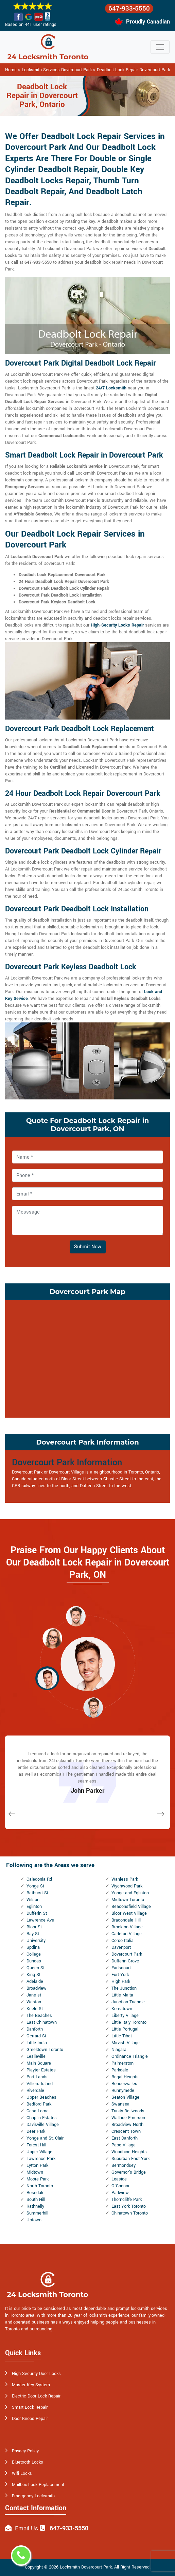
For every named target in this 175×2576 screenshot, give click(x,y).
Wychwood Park (126, 1886)
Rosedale (36, 2193)
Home (11, 70)
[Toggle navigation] (160, 47)
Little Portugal (124, 2029)
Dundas (34, 1961)
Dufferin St (37, 1913)
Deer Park (36, 2131)
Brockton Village (127, 1927)
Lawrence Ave (40, 1920)
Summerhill (37, 2213)
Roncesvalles (124, 2084)
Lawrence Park (41, 2159)
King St (33, 1975)
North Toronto (40, 2186)
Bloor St (34, 1927)
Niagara (118, 2050)
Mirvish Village (125, 2043)
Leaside (119, 2179)
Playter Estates (41, 2070)
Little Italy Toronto (128, 2022)
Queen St (36, 1968)
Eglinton (34, 1906)
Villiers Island (40, 2084)
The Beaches (39, 2015)
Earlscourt (121, 1968)
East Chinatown (42, 2022)
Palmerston (122, 2063)
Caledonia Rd (39, 1879)
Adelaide (35, 1981)
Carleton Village (126, 1934)
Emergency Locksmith (33, 2496)
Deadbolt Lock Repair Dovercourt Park (133, 70)
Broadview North (127, 2125)
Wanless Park (124, 1879)
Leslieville (36, 2056)
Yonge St (35, 1886)
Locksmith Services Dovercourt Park (57, 70)
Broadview (37, 1988)
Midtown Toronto (127, 1900)
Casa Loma (38, 2111)
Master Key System (31, 2385)
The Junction (124, 1988)
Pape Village (123, 2145)
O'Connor (120, 2186)
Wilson (33, 1900)
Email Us (26, 2528)
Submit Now (87, 1246)
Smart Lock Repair (30, 2407)
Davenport (121, 1947)
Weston (34, 2002)
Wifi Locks (22, 2473)
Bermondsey (123, 2165)
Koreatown (121, 2009)
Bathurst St (37, 1893)
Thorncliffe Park (126, 2199)
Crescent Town (126, 2131)
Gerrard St (36, 2036)
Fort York (120, 1975)
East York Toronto (128, 2206)
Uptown (34, 2220)
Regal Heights (125, 2077)
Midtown (35, 2172)
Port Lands (37, 2077)
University (36, 1941)
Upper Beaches (41, 2097)
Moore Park (38, 2179)
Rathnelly (35, 2206)
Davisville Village (43, 2125)
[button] (76, 1616)
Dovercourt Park (126, 1954)
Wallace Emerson (128, 2118)
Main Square (39, 2063)
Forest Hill (36, 2145)
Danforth (35, 2029)
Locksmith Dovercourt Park (86, 2567)
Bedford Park (39, 2104)
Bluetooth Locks (27, 2462)
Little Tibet (121, 2036)
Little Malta (122, 1995)
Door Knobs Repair (30, 2419)
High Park (120, 1981)
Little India (37, 2043)
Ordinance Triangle (129, 2056)
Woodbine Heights (129, 2152)
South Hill (36, 2199)
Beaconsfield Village (131, 1906)
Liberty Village (125, 2015)
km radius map (87, 1358)
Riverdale (35, 2090)
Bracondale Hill (126, 1920)
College (34, 1954)
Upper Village (39, 2152)
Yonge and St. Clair (45, 2138)
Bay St (33, 1934)
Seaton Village (125, 2097)
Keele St (35, 2009)
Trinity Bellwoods (127, 2111)
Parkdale (119, 2070)
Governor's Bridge (128, 2172)
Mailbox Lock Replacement (38, 2485)
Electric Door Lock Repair (36, 2396)
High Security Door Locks (36, 2374)
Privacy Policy (25, 2451)
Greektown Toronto (45, 2050)
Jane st (34, 1995)
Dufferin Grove (125, 1961)
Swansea (120, 2104)
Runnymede (122, 2090)
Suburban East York (130, 2159)
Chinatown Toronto (129, 2213)
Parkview (120, 2193)
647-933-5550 (129, 8)
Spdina (33, 1947)
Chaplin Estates (42, 2118)
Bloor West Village (129, 1913)
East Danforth (124, 2138)
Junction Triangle (128, 2002)
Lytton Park (37, 2165)
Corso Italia (122, 1941)
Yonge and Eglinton (130, 1893)
